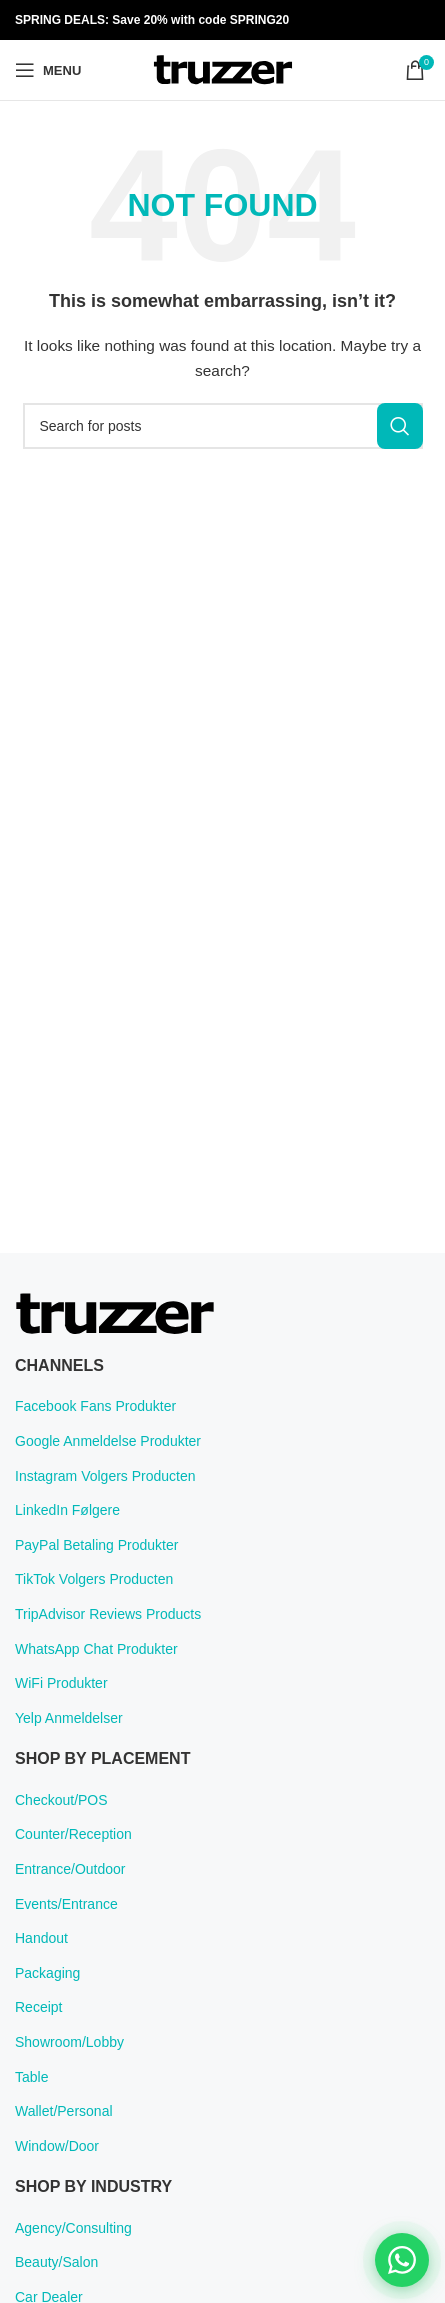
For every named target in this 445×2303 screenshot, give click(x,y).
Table (31, 2077)
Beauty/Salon (56, 2262)
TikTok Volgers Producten (94, 1579)
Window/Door (57, 2146)
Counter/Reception (73, 1834)
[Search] (223, 426)
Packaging (47, 1973)
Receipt (38, 2007)
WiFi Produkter (61, 1683)
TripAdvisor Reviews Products (108, 1614)
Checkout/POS (61, 1800)
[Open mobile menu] (48, 70)
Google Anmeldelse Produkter (108, 1441)
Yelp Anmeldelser (69, 1718)
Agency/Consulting (73, 2228)
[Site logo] (223, 69)
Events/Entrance (66, 1904)
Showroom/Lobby (69, 2042)
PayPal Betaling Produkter (96, 1545)
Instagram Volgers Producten (105, 1476)
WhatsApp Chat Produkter (96, 1649)
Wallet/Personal (64, 2111)
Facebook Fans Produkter (95, 1406)
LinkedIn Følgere (67, 1510)
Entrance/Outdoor (70, 1869)
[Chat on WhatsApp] (402, 2260)
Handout (41, 1938)
